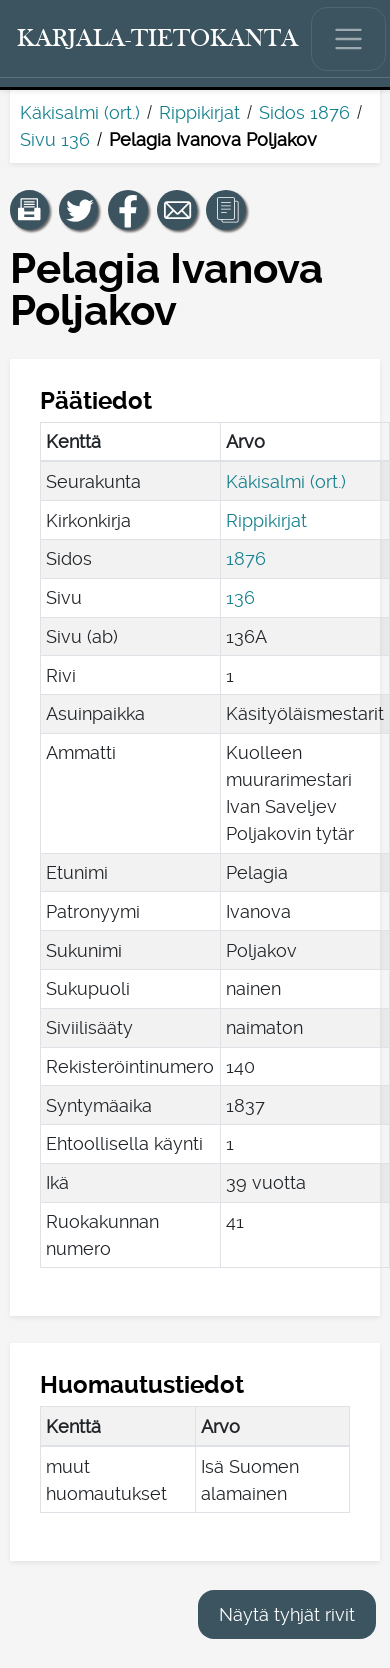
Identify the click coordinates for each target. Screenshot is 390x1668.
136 (240, 597)
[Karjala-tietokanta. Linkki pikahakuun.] (158, 39)
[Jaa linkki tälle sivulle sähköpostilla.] (177, 210)
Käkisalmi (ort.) (80, 112)
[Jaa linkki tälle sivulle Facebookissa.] (128, 210)
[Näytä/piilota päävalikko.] (349, 39)
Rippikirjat (199, 112)
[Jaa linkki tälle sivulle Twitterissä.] (79, 210)
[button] (30, 210)
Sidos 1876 (304, 112)
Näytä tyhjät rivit (287, 1614)
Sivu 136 (55, 139)
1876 (246, 558)
